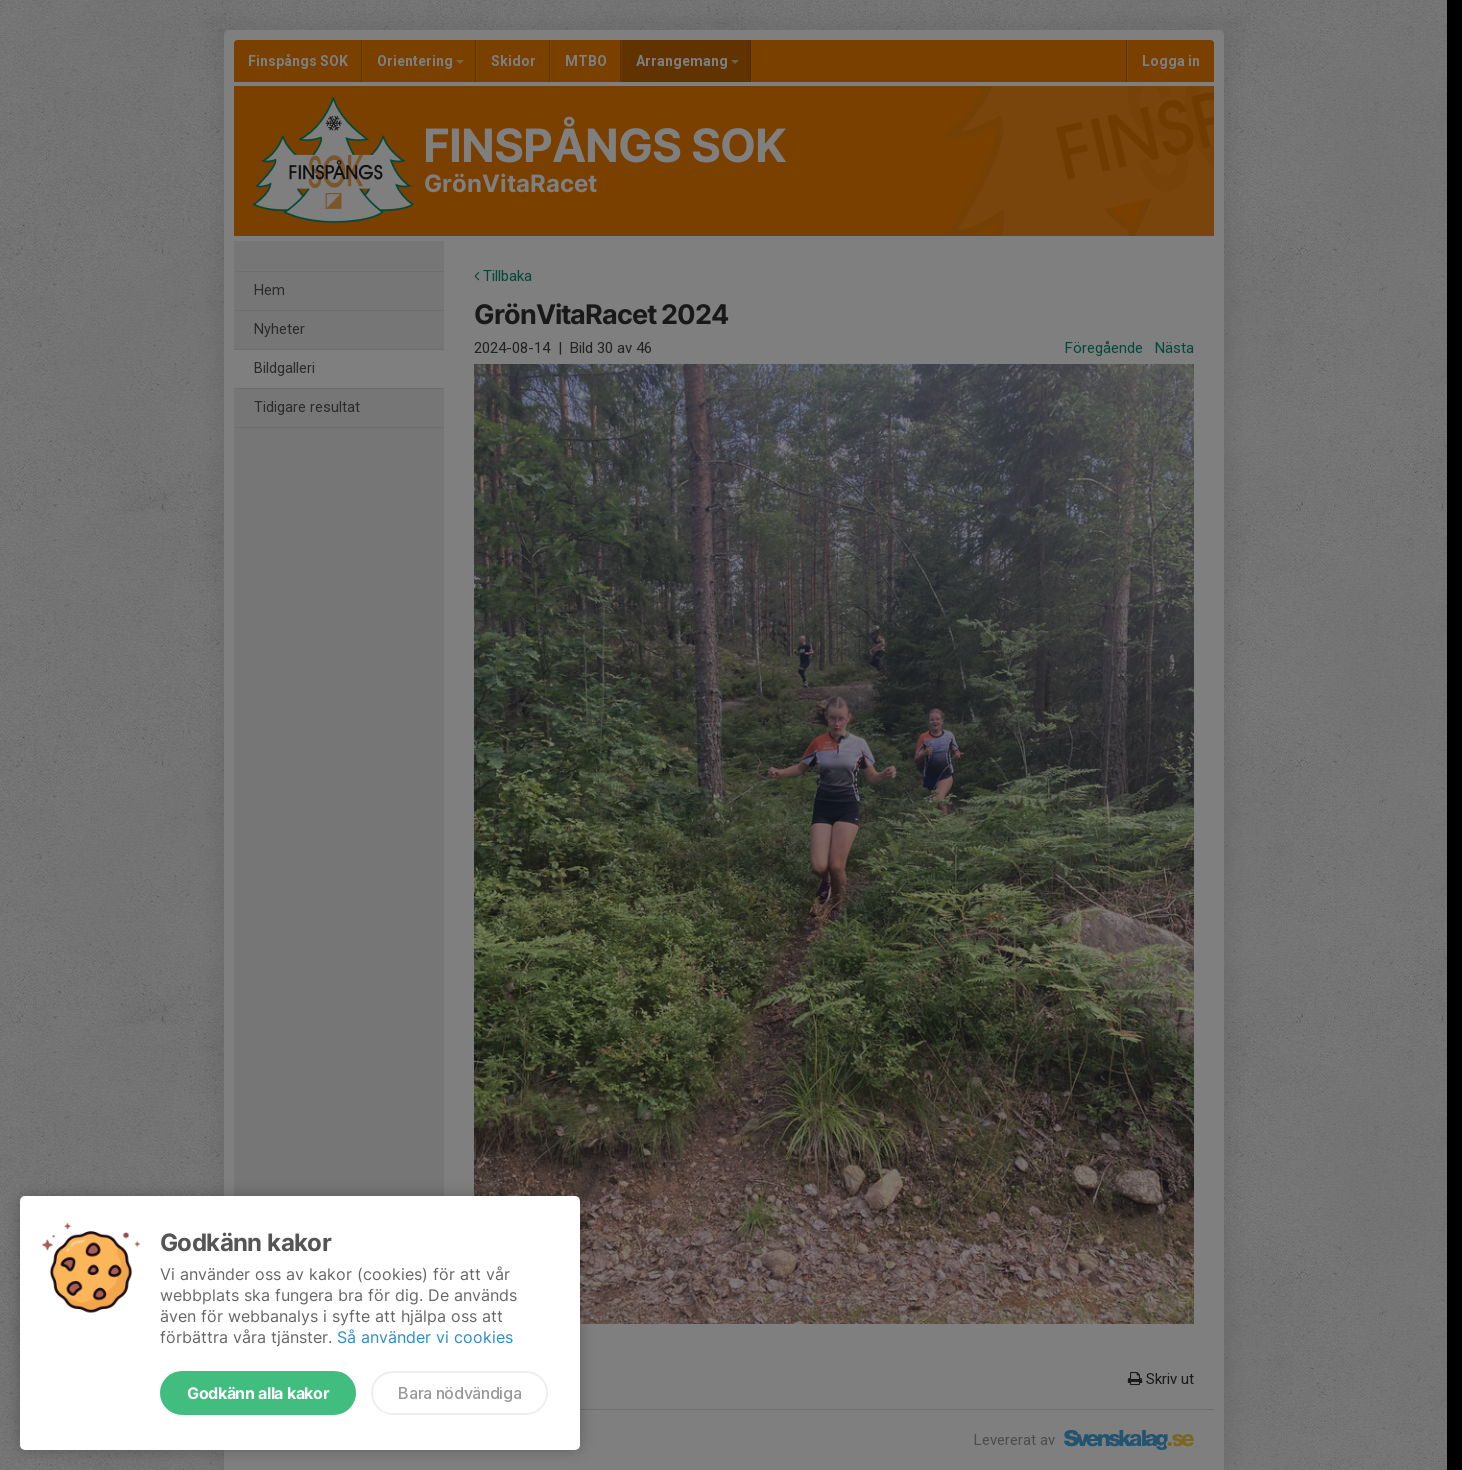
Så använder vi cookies (425, 1337)
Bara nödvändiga (459, 1393)
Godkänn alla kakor (258, 1393)
